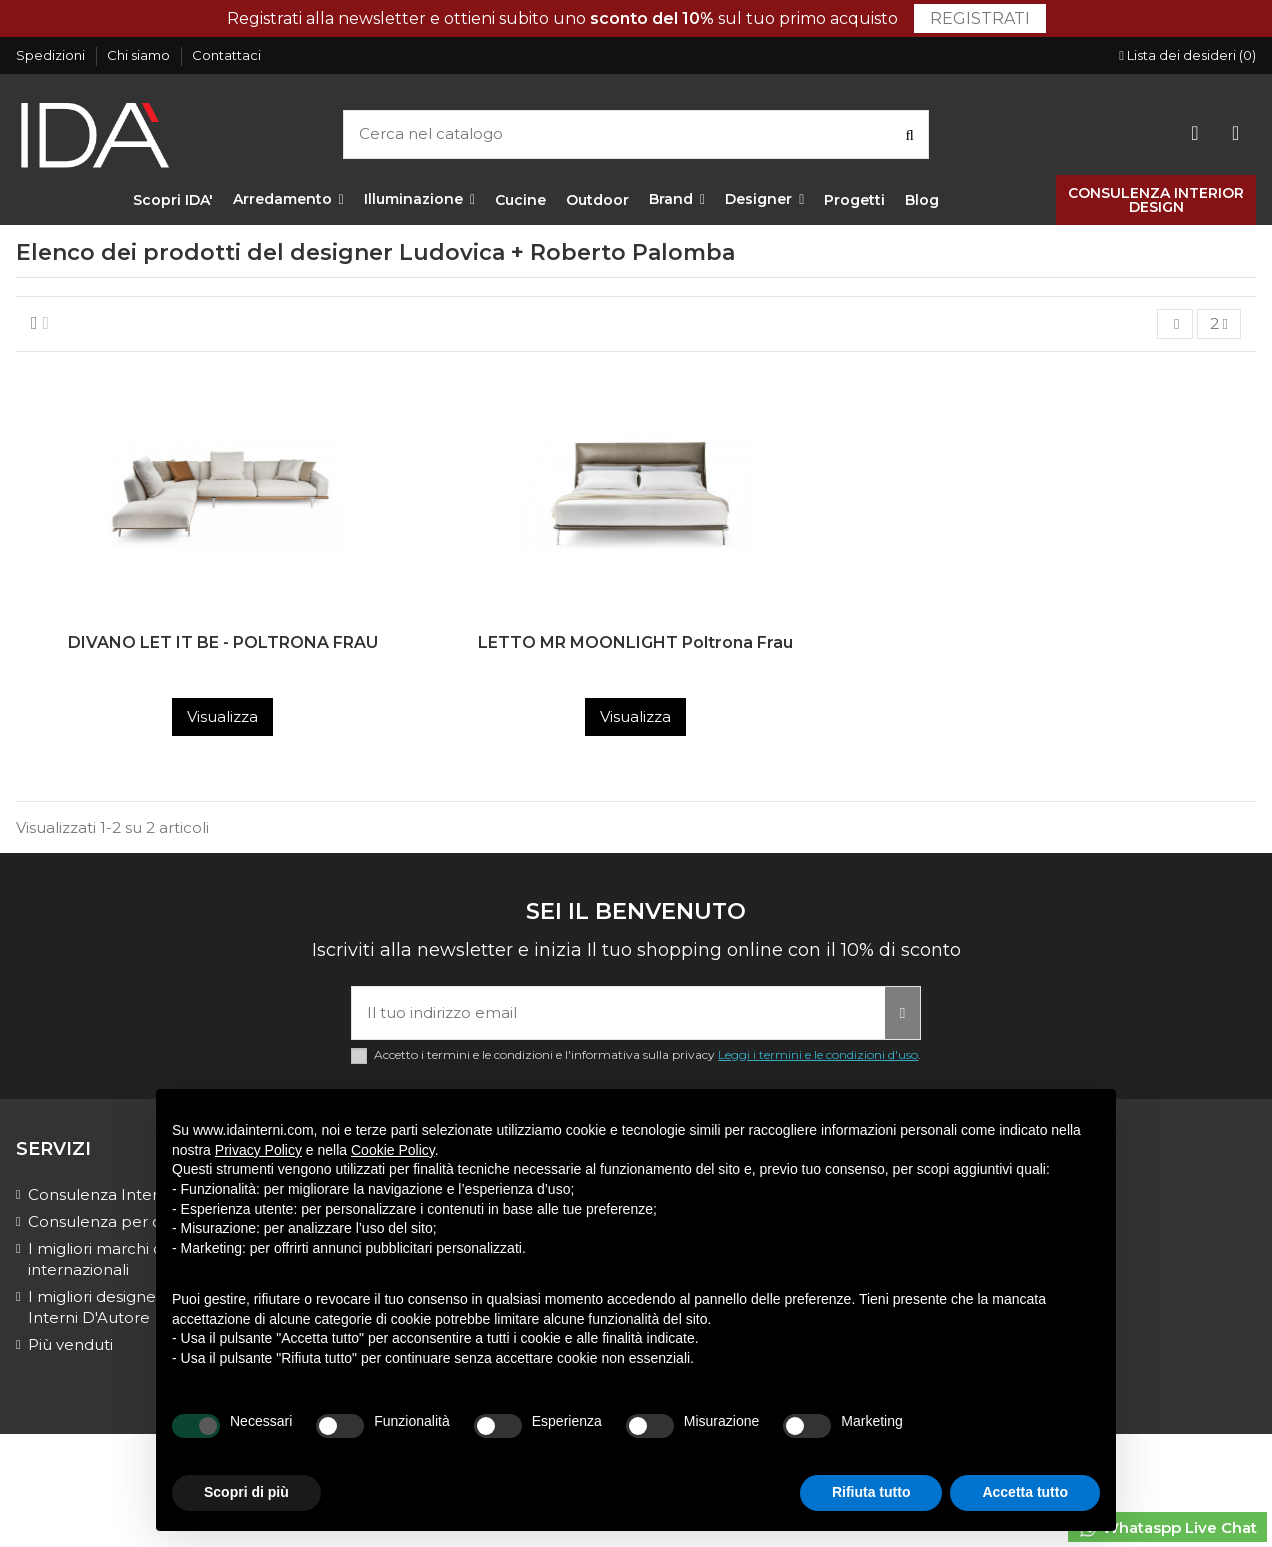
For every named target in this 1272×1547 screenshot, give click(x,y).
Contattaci (226, 55)
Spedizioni (52, 55)
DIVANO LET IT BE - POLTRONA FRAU (223, 642)
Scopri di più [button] (246, 1492)
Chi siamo (140, 55)
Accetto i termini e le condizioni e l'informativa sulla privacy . (647, 1055)
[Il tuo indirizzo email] (618, 1013)
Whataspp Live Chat (1167, 1528)
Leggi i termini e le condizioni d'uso (818, 1054)
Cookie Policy (393, 1150)
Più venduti (70, 1344)
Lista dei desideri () (1187, 55)
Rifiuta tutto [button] (871, 1492)
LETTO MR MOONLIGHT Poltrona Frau (635, 642)
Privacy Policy (258, 1150)
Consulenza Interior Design (131, 1194)
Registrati (980, 18)
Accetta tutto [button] (1025, 1492)
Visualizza (222, 716)
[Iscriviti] (902, 1013)
